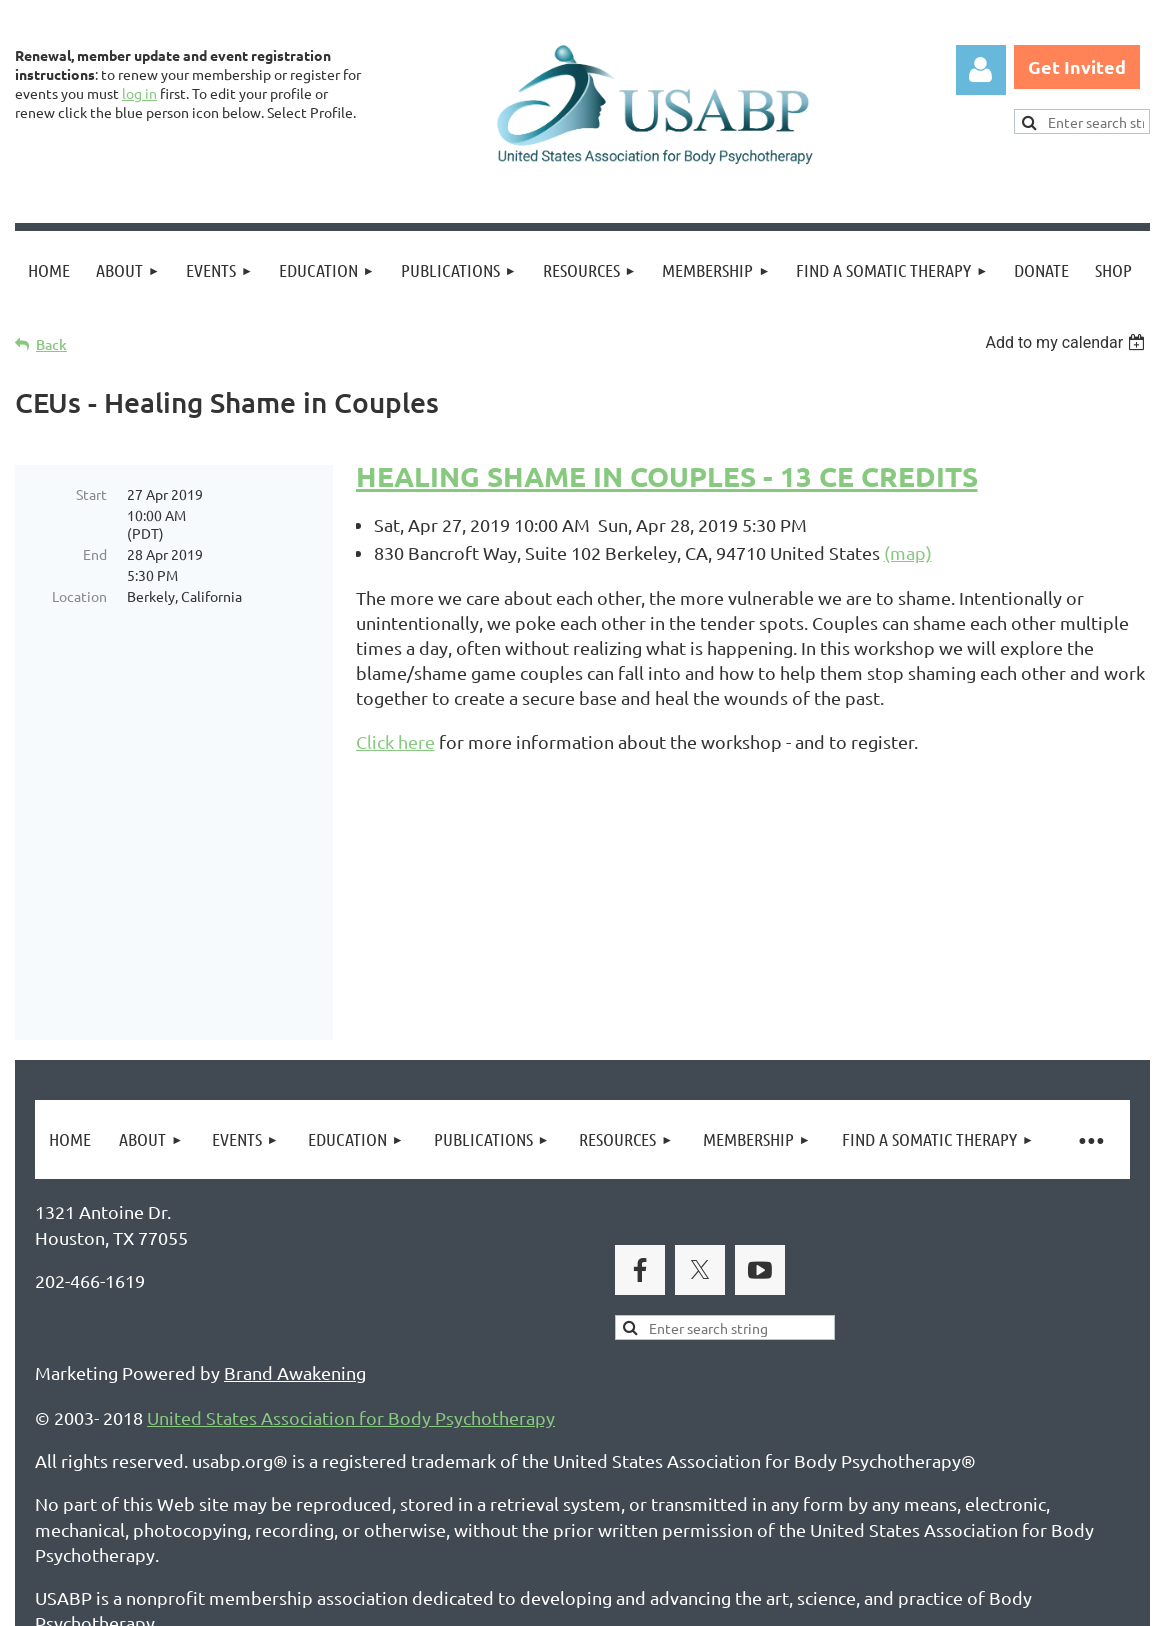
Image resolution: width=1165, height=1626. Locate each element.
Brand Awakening (295, 1218)
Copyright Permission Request (418, 1513)
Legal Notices (220, 1513)
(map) (908, 552)
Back (51, 344)
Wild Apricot (911, 1601)
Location (79, 596)
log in (139, 93)
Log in (981, 70)
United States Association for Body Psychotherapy (351, 1263)
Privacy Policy (90, 1513)
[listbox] (1067, 342)
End (95, 554)
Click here (395, 741)
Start (91, 494)
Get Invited (1077, 66)
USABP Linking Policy (648, 1513)
